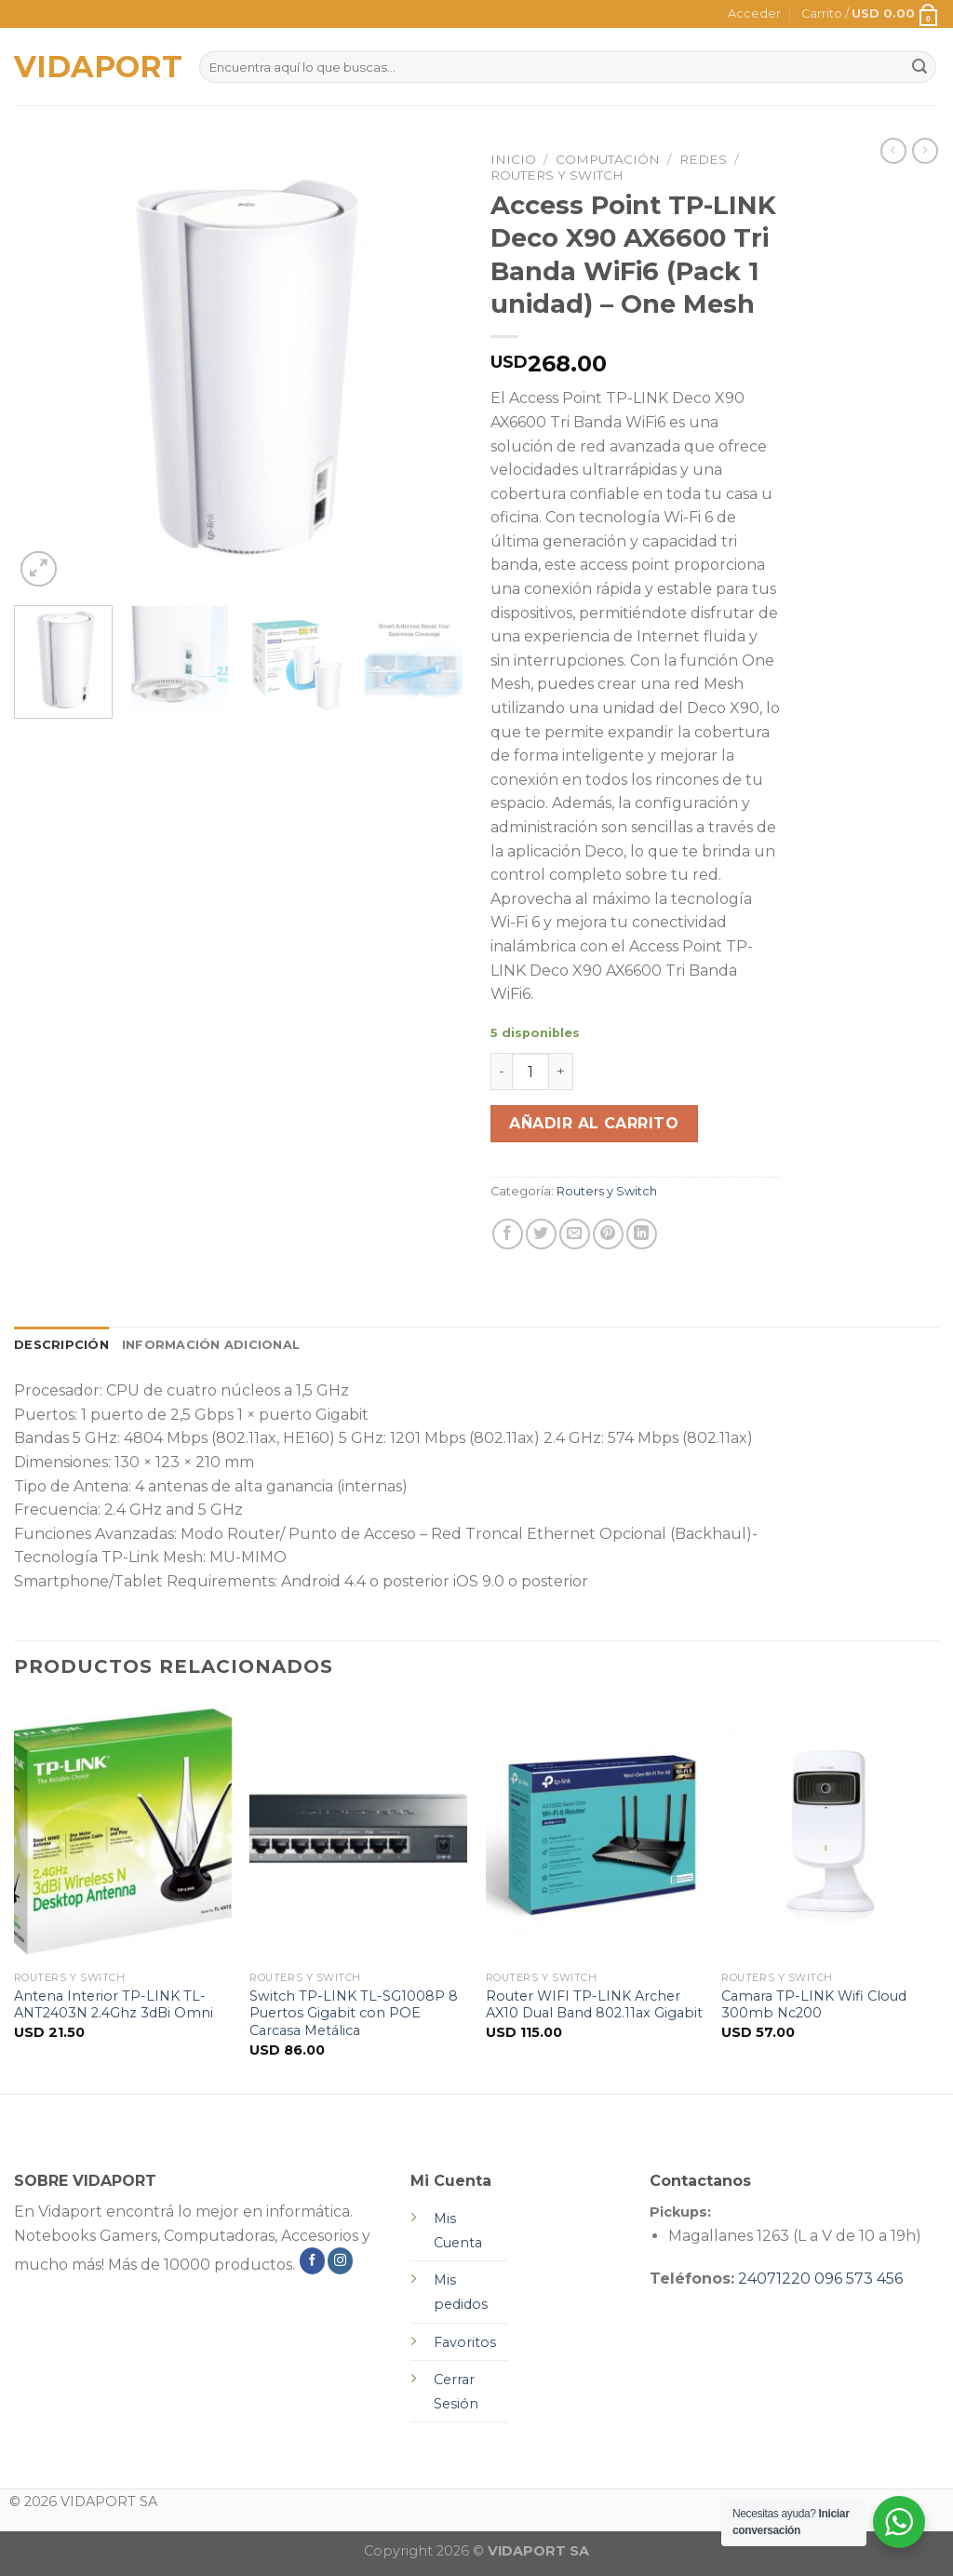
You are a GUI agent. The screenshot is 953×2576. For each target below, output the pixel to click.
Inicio (513, 159)
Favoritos (465, 2342)
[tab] (61, 1345)
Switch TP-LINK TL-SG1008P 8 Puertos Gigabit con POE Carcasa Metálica (353, 2013)
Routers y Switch (557, 175)
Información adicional (211, 1345)
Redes (703, 159)
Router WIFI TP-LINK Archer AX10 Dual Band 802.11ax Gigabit (594, 2005)
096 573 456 (858, 2278)
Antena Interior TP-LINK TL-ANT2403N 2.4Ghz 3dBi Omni (113, 2005)
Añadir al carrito (593, 1123)
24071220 (774, 2278)
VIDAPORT (92, 67)
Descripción (61, 1345)
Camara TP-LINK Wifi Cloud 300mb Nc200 (813, 2005)
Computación (608, 159)
